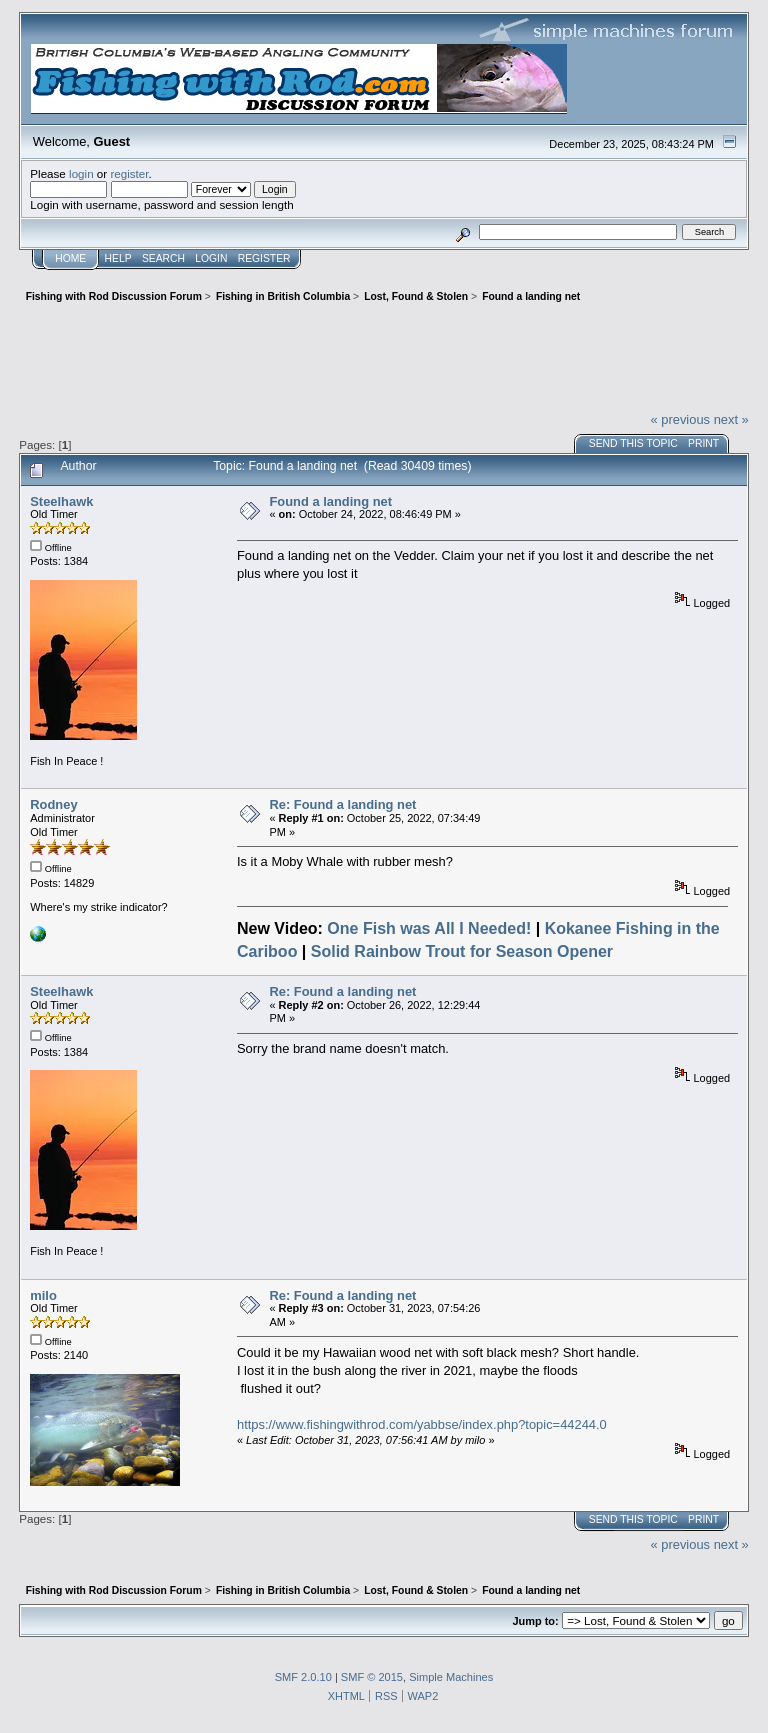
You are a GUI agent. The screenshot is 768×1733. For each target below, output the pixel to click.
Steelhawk (61, 501)
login (81, 173)
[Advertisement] (384, 355)
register (129, 173)
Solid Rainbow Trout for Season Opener (462, 951)
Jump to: (535, 1621)
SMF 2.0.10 (303, 1677)
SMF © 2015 (372, 1677)
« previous (680, 419)
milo (43, 1295)
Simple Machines (451, 1677)
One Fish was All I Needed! (429, 928)
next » (731, 419)
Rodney (53, 804)
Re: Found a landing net (342, 804)
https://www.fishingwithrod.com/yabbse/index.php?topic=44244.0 (422, 1424)
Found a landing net (330, 501)
